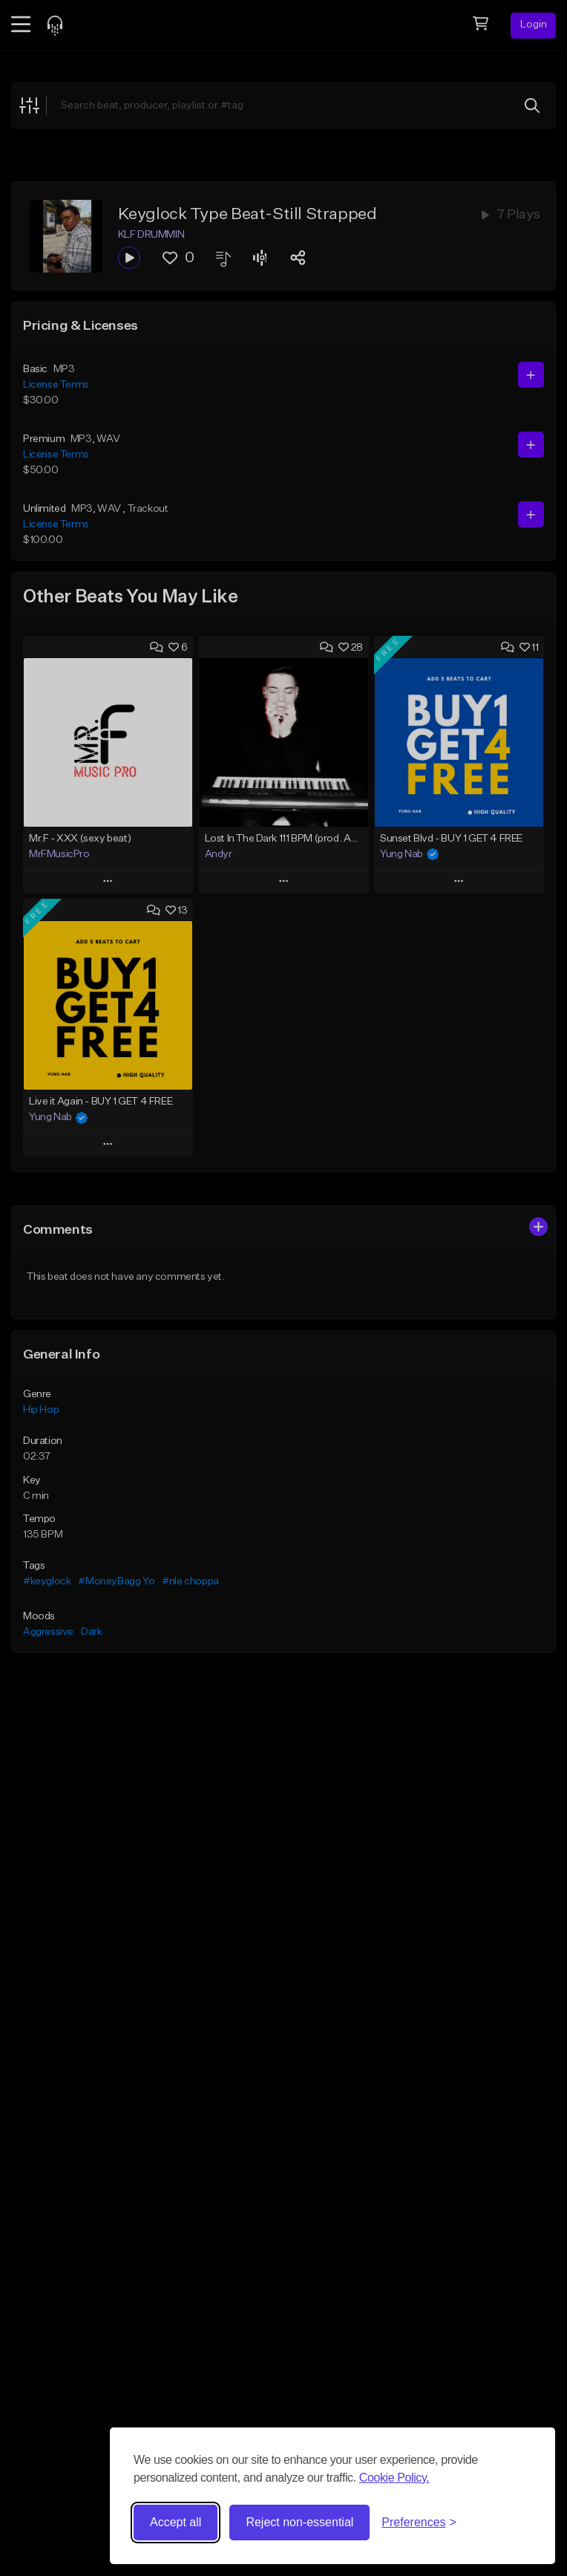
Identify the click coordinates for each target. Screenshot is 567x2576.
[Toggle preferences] (418, 2522)
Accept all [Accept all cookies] (175, 2522)
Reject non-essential (299, 2522)
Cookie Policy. (394, 2477)
